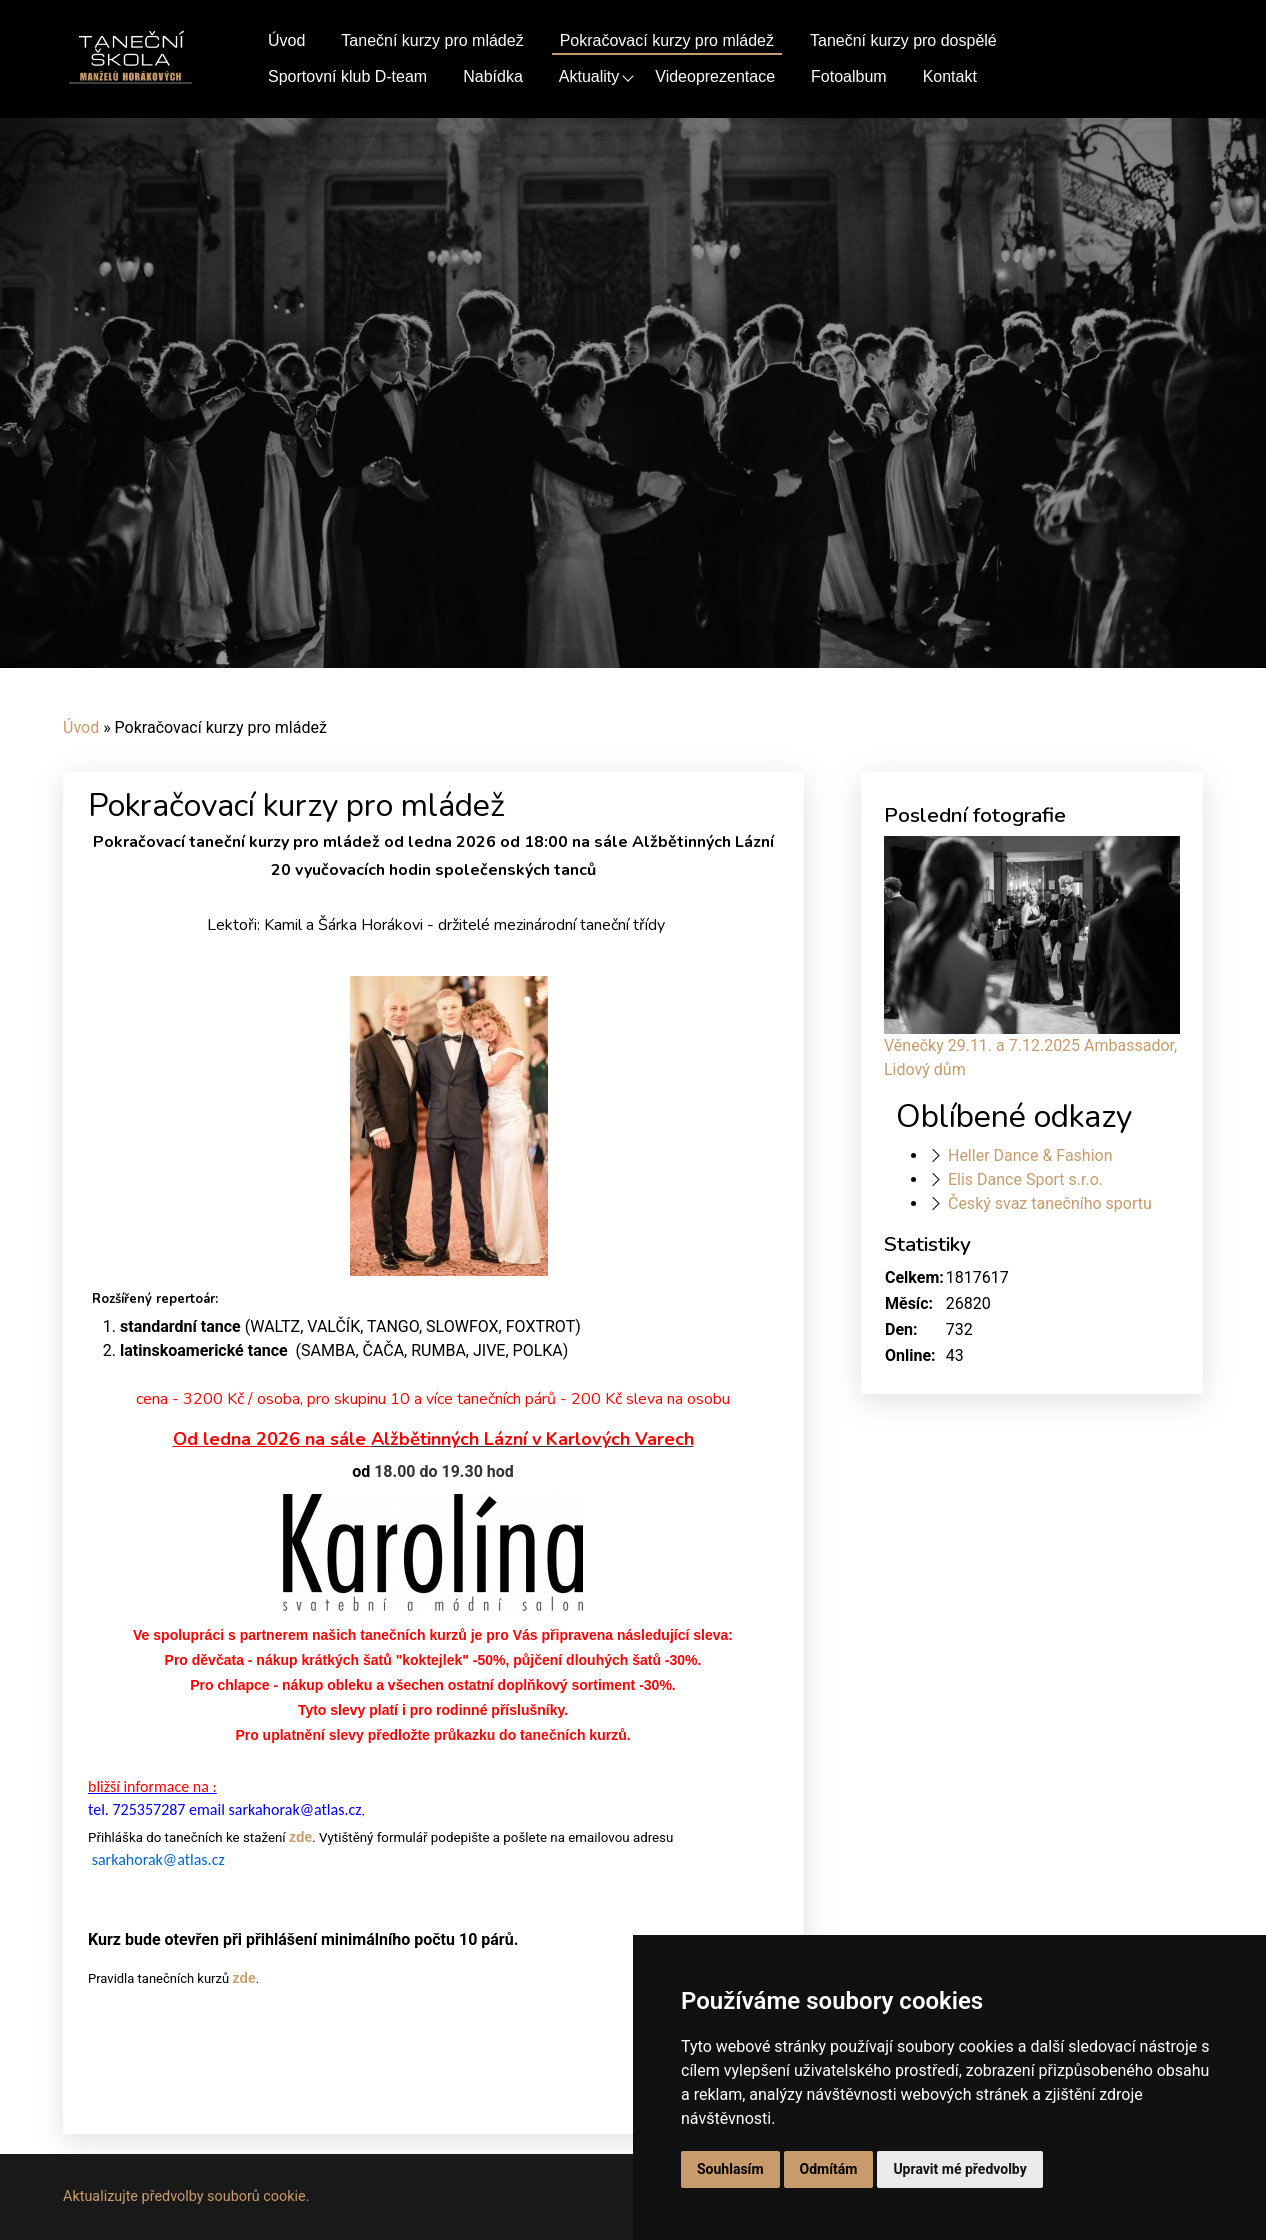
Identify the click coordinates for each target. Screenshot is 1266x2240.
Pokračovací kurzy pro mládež (667, 40)
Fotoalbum (849, 76)
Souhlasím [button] (730, 2169)
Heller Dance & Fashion (1030, 1155)
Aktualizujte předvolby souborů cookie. (186, 2196)
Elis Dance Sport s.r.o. (1025, 1179)
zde (300, 1837)
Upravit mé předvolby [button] (959, 2169)
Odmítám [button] (829, 2169)
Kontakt (950, 76)
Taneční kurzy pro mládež (432, 40)
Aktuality (589, 76)
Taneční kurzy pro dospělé (903, 40)
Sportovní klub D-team (347, 76)
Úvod (286, 40)
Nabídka (493, 76)
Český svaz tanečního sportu (1050, 1203)
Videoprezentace (715, 76)
